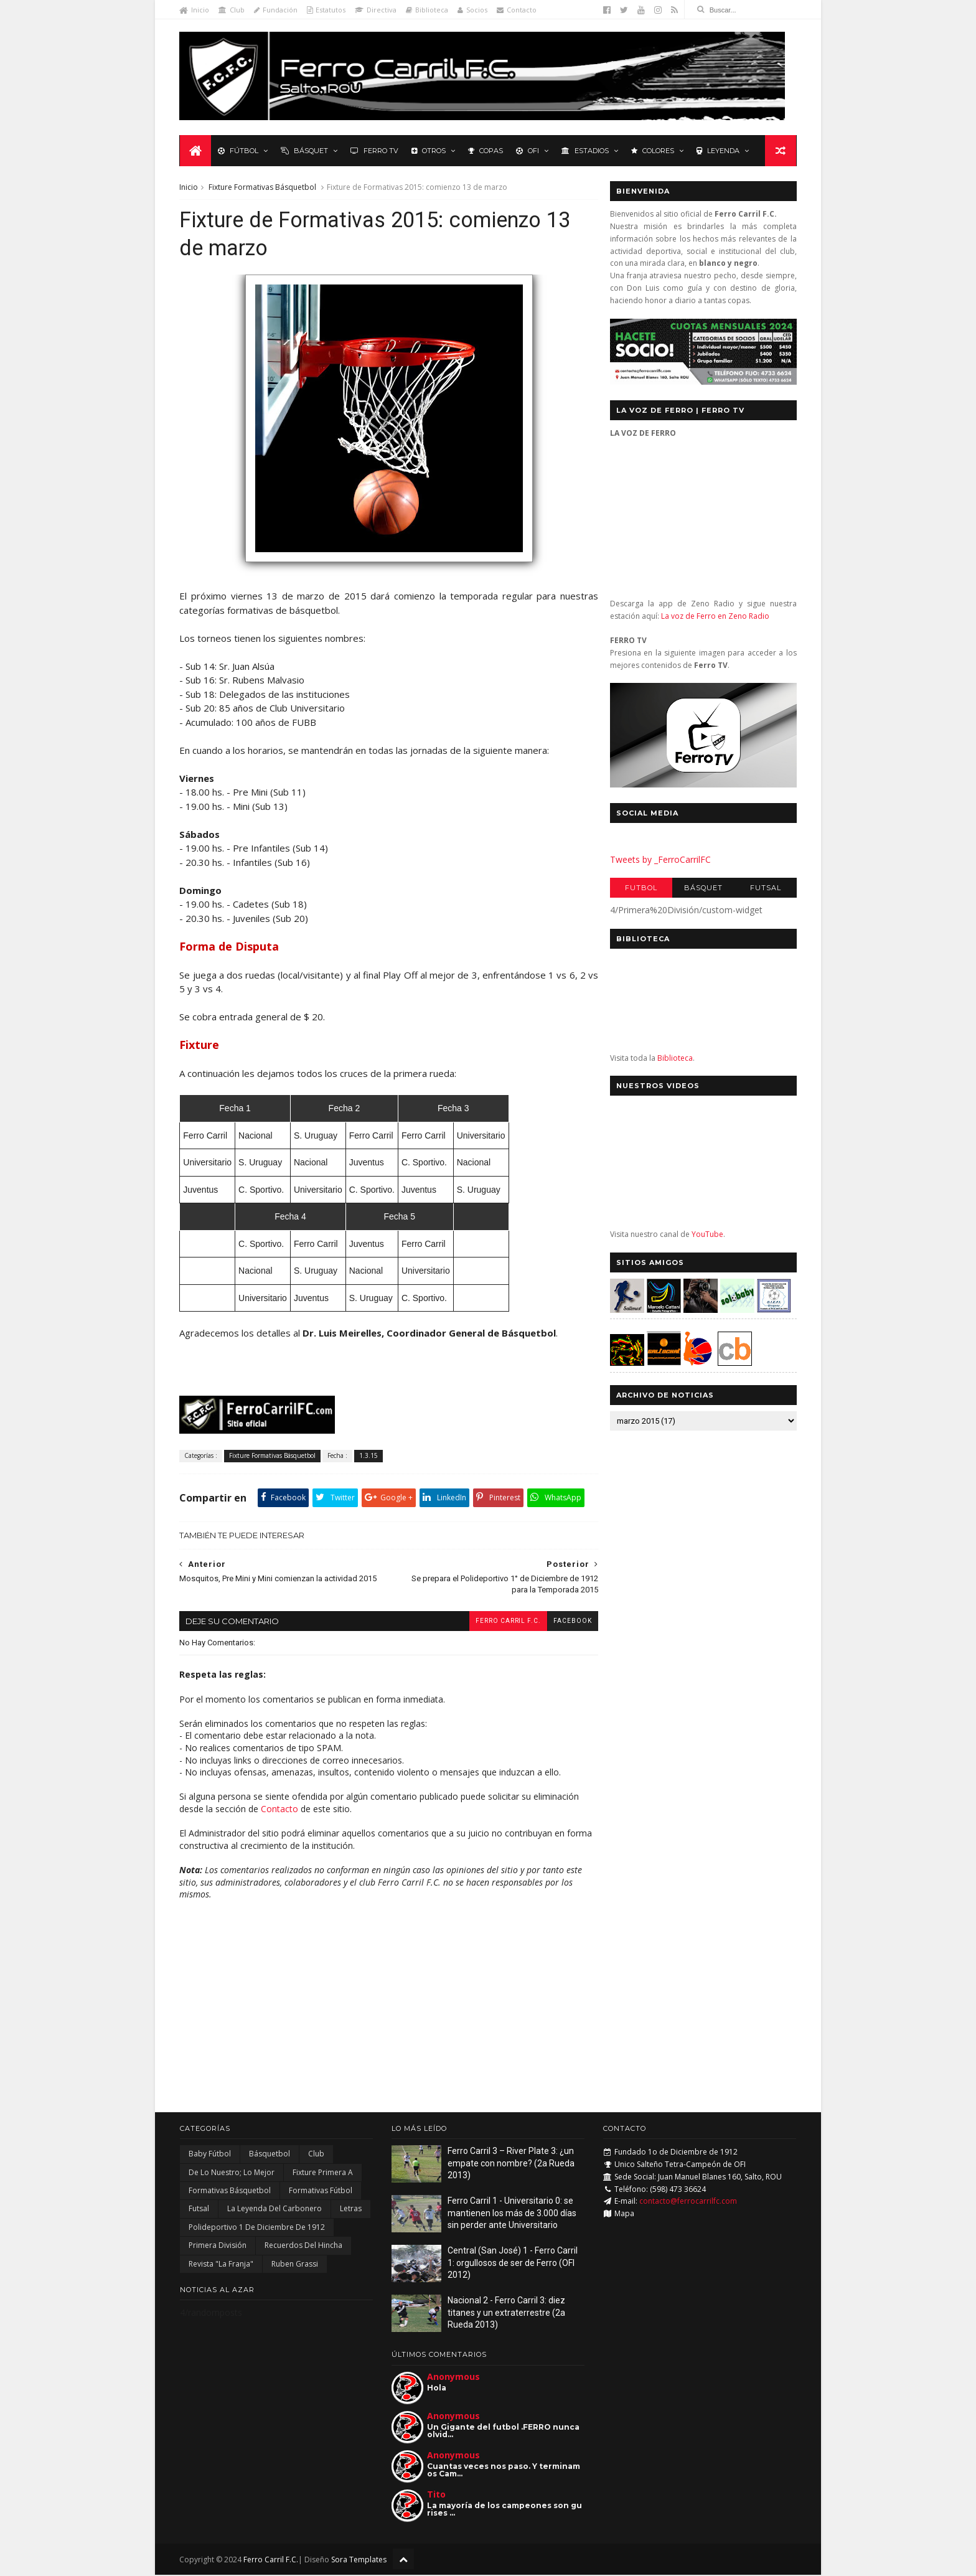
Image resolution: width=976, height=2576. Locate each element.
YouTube (707, 1234)
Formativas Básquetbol (230, 2191)
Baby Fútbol (210, 2155)
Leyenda (718, 150)
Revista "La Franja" (221, 2265)
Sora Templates (359, 2560)
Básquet (304, 150)
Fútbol (238, 150)
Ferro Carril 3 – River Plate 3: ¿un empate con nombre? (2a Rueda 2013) (511, 2165)
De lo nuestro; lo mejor (231, 2173)
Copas (485, 150)
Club (232, 9)
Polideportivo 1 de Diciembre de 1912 (257, 2228)
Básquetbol (269, 2155)
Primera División (217, 2247)
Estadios (585, 150)
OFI (527, 150)
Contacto (517, 9)
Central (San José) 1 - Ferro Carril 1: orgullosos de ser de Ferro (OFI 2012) (513, 2264)
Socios (473, 9)
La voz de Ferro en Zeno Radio (714, 616)
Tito (436, 2495)
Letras (351, 2210)
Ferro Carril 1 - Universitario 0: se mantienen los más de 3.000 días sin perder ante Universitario (512, 2215)
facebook (565, 1622)
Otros (428, 150)
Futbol (640, 888)
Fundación (276, 9)
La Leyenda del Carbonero (274, 2210)
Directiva (376, 9)
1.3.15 (369, 1456)
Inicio (195, 9)
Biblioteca (427, 9)
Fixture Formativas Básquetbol (263, 187)
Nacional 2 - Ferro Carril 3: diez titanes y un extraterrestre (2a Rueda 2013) (506, 2314)
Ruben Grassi (294, 2265)
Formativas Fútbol (320, 2191)
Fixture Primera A (323, 2173)
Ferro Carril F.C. (500, 1622)
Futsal (765, 888)
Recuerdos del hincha (303, 2247)
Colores (652, 150)
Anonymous (453, 2378)
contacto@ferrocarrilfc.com (688, 2203)
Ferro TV (374, 150)
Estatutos (326, 9)
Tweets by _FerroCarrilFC (659, 860)
